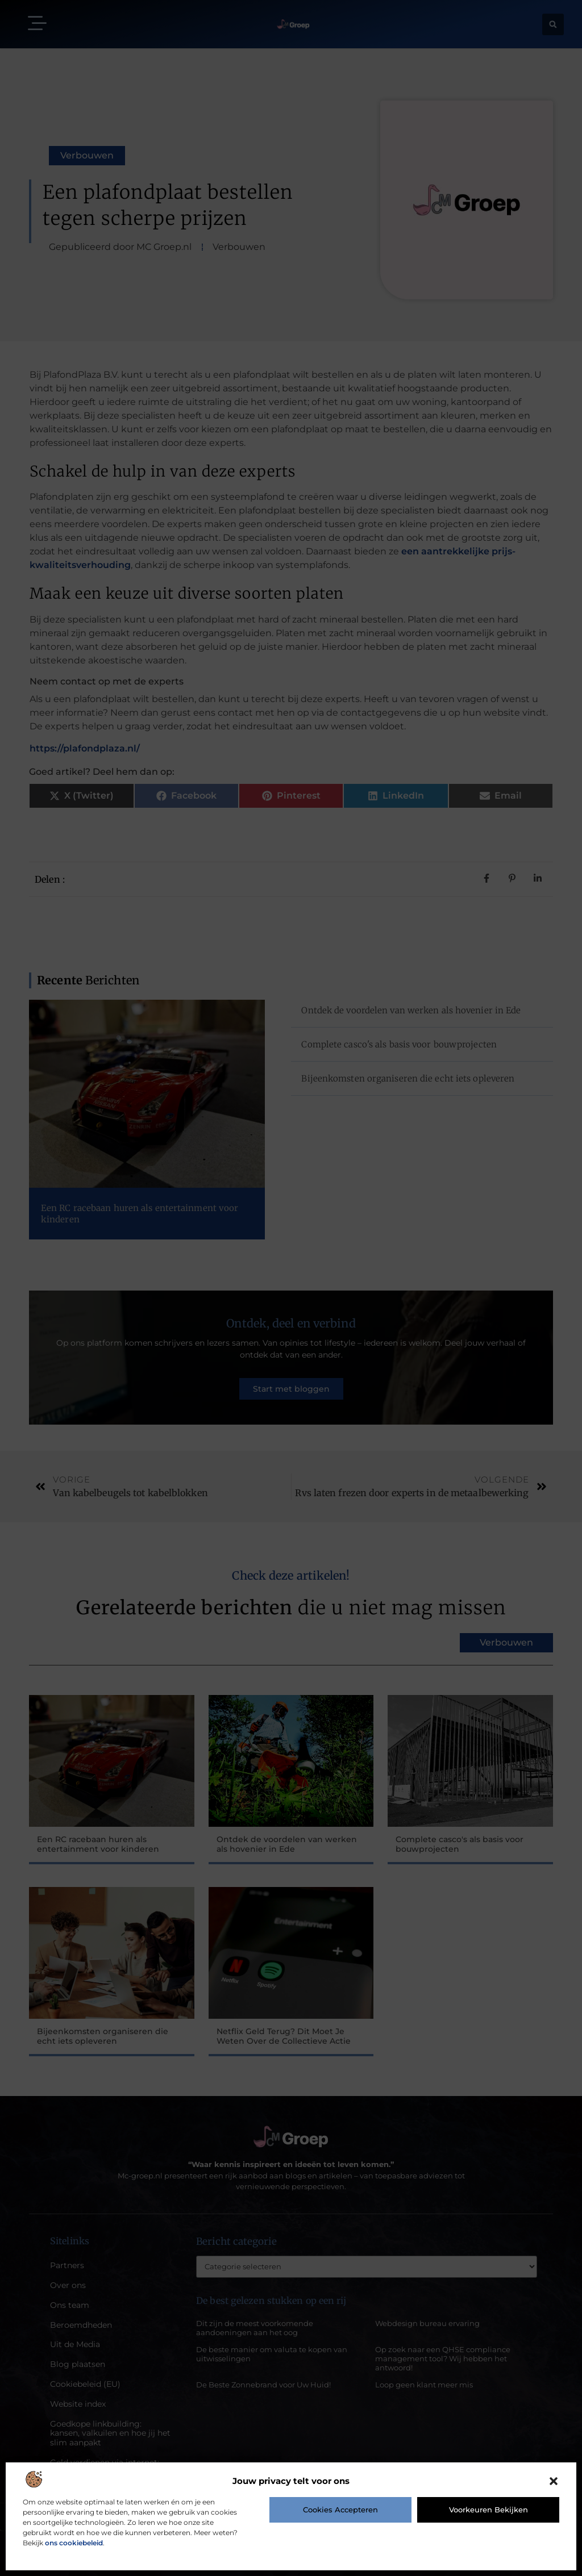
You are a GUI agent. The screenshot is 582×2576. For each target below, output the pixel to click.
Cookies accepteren (340, 2509)
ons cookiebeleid (74, 2543)
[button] (553, 2481)
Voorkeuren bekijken (488, 2509)
